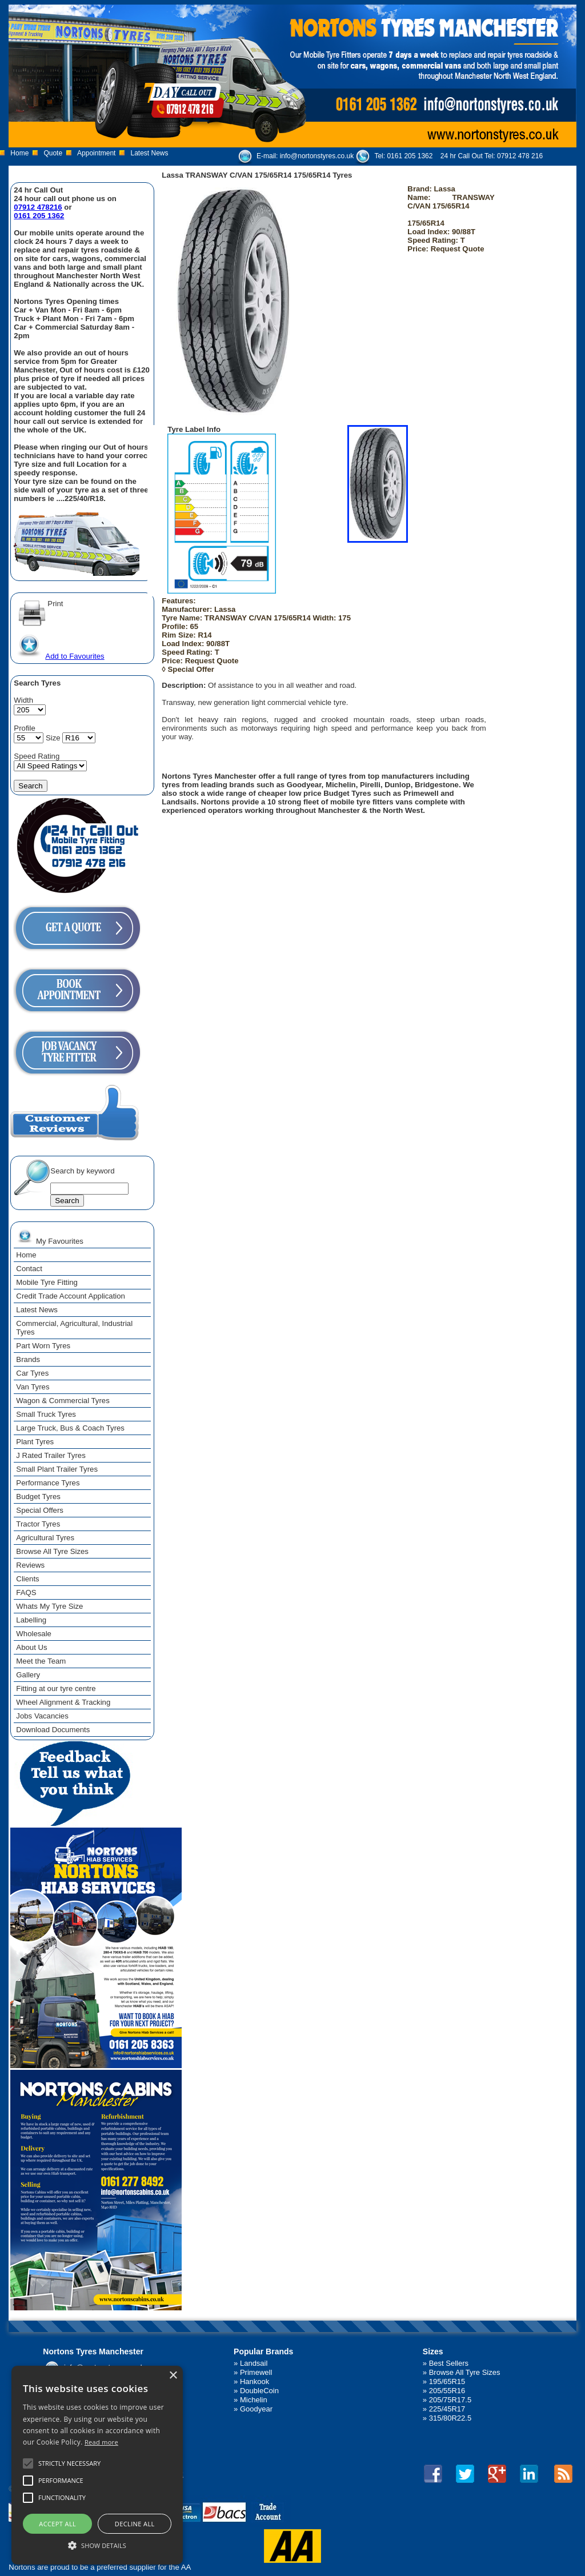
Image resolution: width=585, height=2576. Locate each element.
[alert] (97, 2465)
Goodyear (256, 2409)
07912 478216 (38, 207)
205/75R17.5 (450, 2399)
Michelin (253, 2399)
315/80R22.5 (450, 2418)
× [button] (173, 2375)
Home (19, 153)
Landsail (253, 2363)
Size (53, 738)
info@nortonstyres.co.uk (317, 156)
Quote (52, 153)
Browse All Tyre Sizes (464, 2372)
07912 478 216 (520, 156)
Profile (24, 728)
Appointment (96, 153)
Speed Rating (36, 756)
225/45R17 (447, 2409)
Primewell (256, 2372)
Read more (101, 2442)
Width (23, 700)
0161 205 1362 (409, 156)
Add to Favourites (59, 656)
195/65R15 (447, 2381)
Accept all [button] (57, 2523)
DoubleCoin (259, 2390)
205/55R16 (447, 2390)
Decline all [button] (135, 2523)
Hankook (254, 2381)
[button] (97, 2544)
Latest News (149, 153)
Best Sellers (448, 2363)
